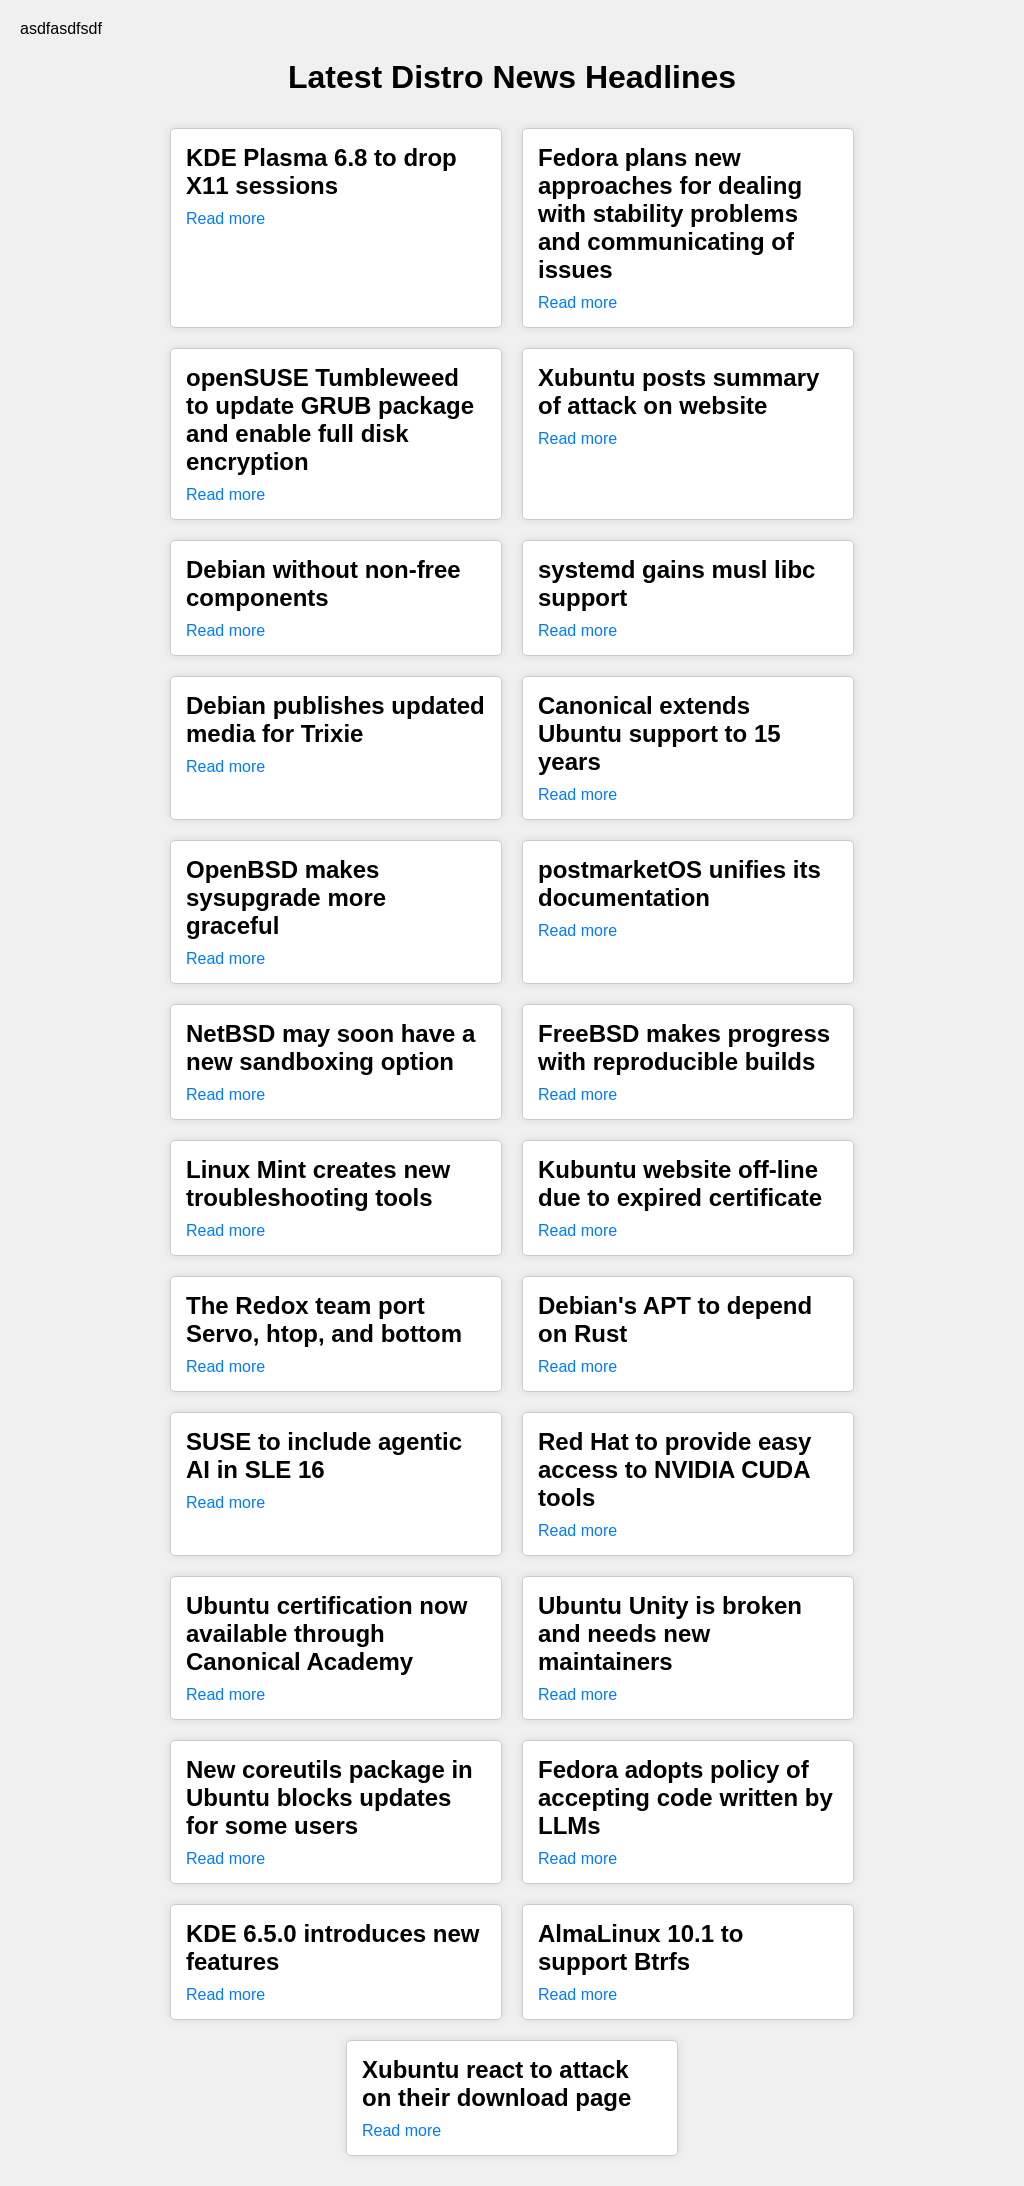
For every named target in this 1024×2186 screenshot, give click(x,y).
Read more (225, 218)
